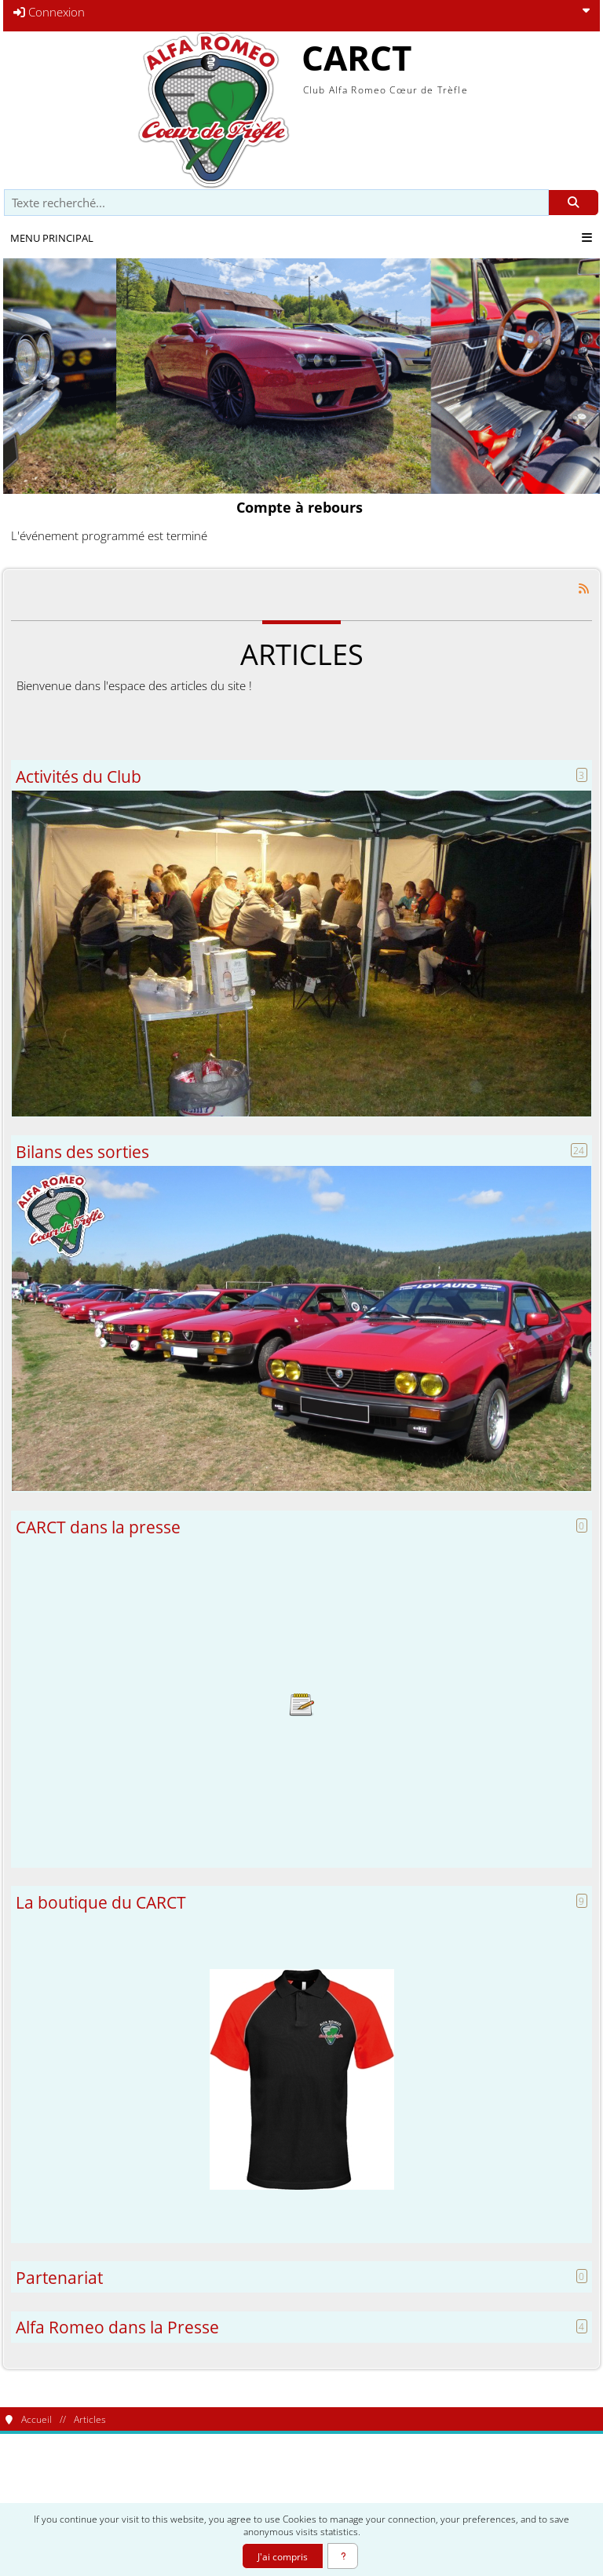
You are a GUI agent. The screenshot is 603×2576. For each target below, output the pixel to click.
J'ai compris (283, 2556)
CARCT (356, 57)
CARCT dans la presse (98, 1526)
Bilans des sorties (82, 1151)
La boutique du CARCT (101, 1902)
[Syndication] (584, 587)
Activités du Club (78, 776)
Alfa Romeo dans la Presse (117, 2326)
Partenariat (59, 2277)
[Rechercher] (573, 203)
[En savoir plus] (342, 2556)
